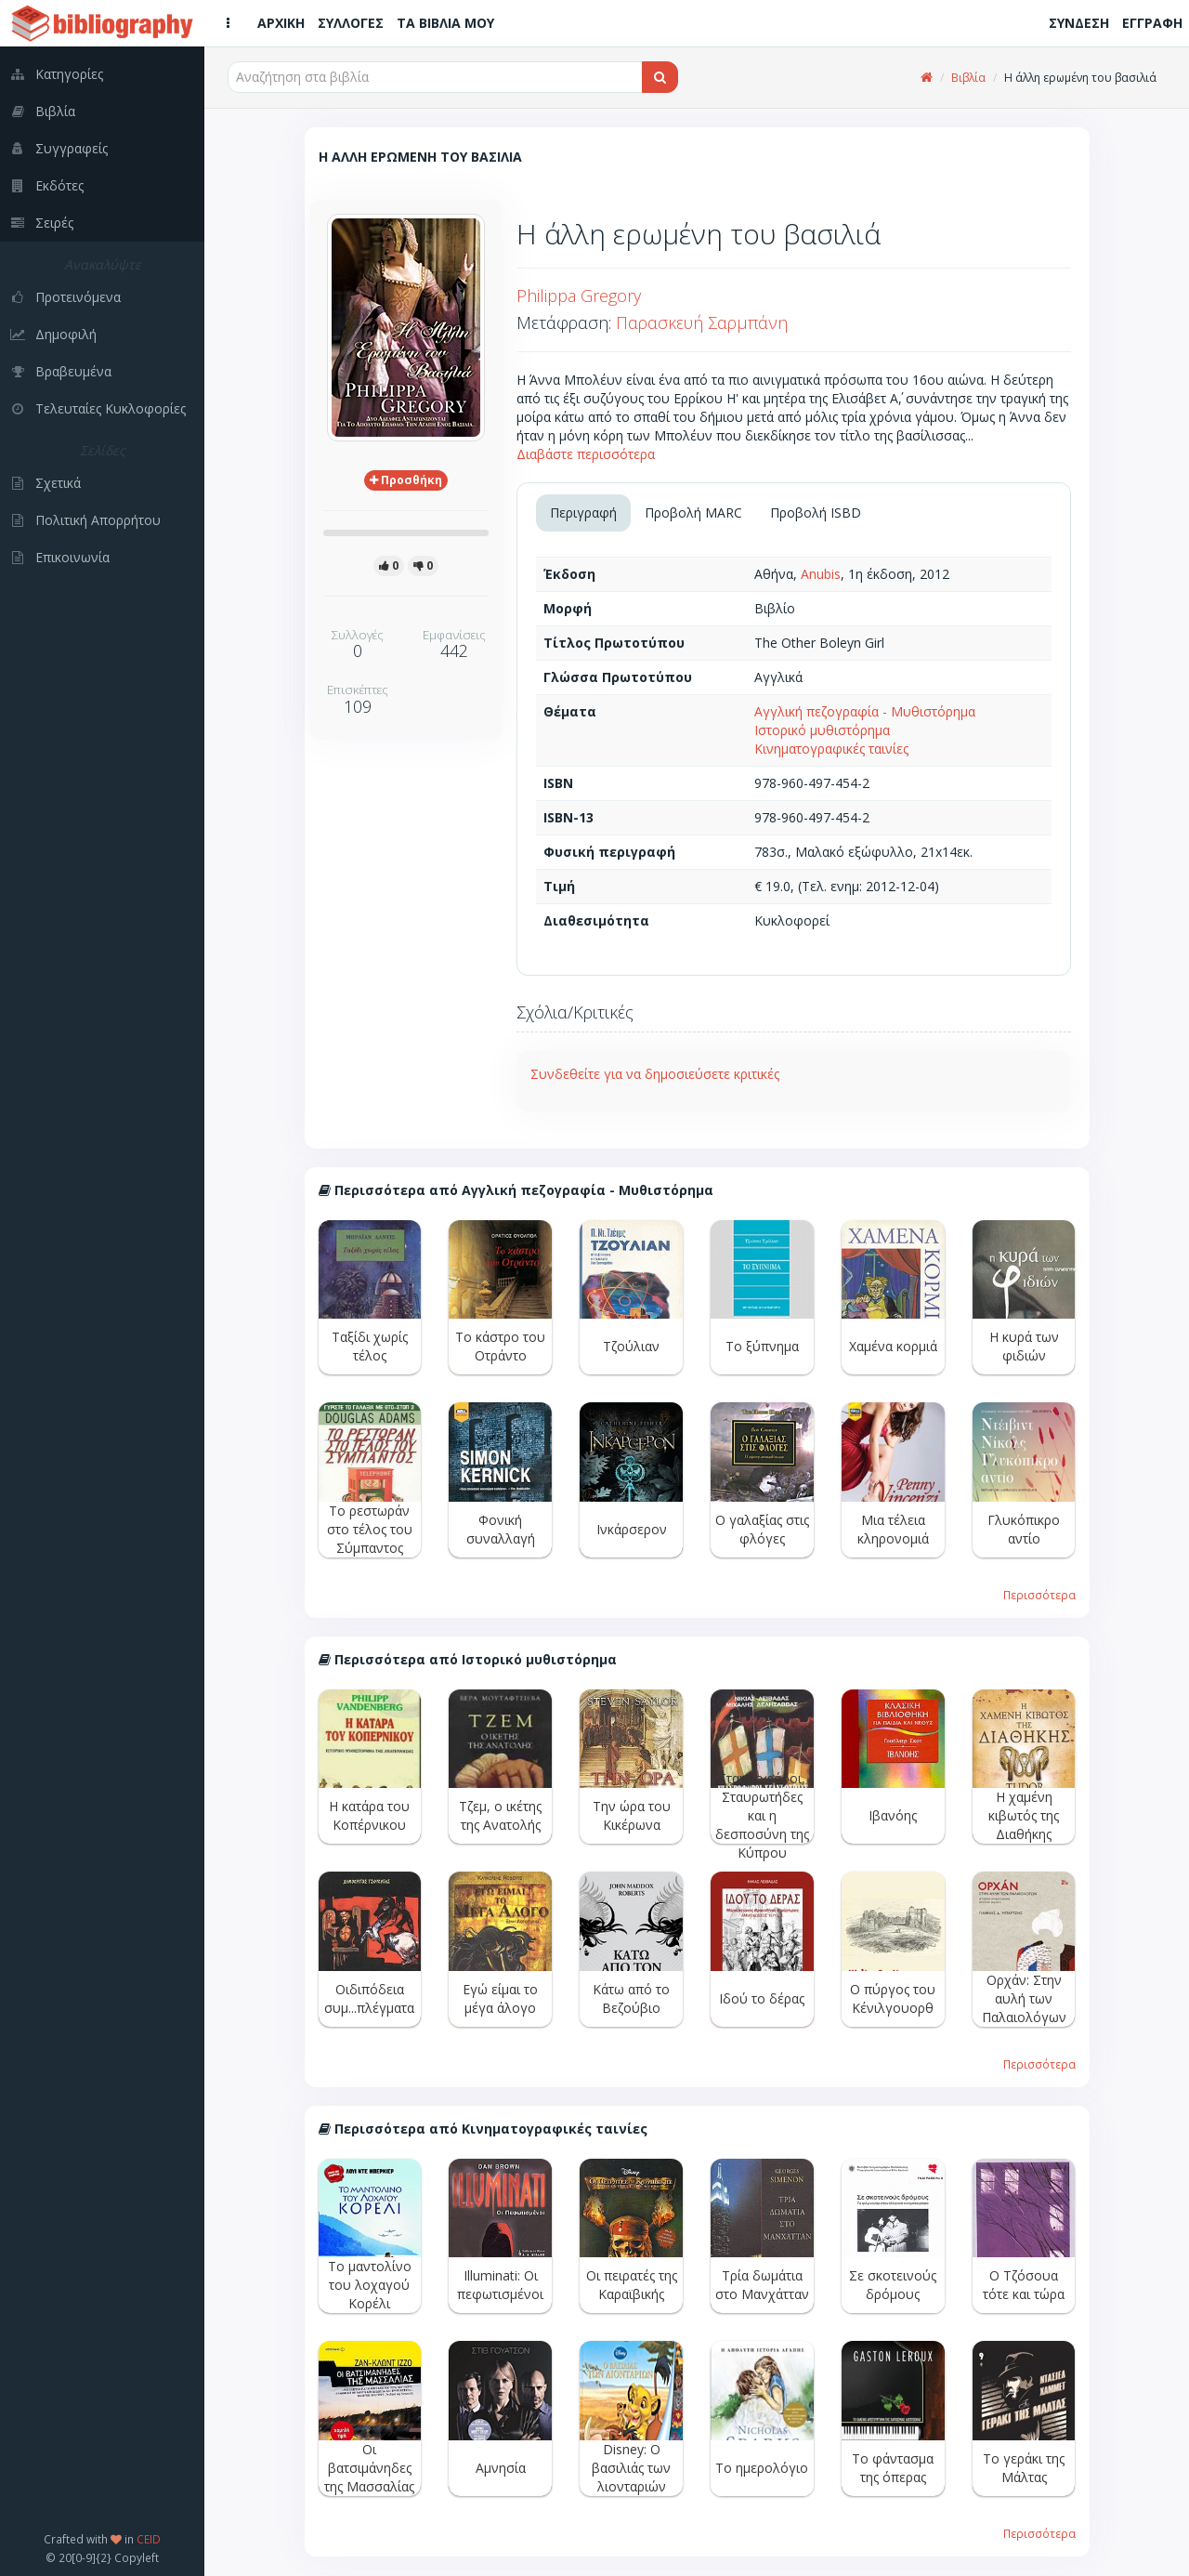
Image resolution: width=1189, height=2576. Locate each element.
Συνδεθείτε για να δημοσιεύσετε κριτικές (654, 1074)
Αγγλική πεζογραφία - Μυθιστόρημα (864, 711)
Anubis (821, 574)
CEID (149, 2538)
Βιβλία (968, 77)
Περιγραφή (583, 512)
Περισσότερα (1039, 1594)
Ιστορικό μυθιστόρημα (822, 730)
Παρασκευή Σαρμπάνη (702, 322)
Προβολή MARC (693, 512)
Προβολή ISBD (815, 512)
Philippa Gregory (578, 295)
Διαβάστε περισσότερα (585, 454)
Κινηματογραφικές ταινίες (831, 748)
